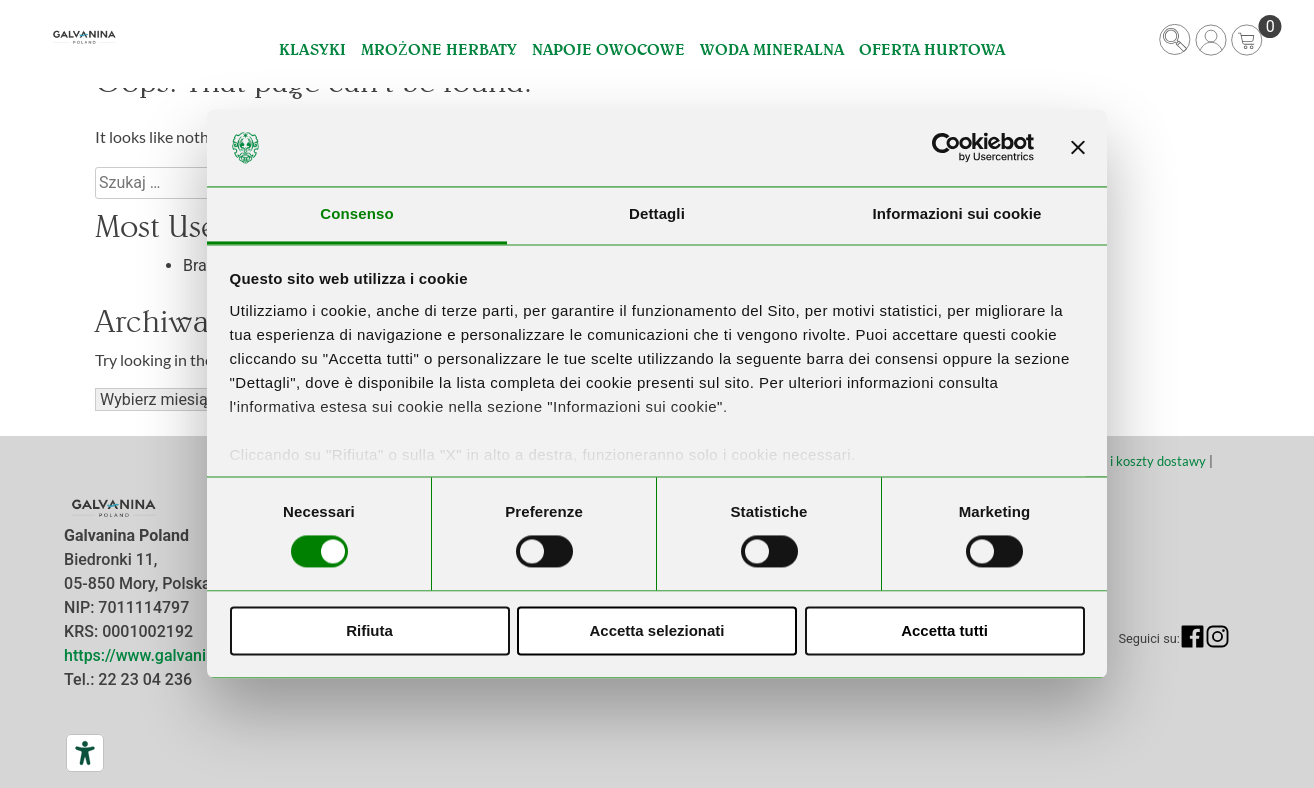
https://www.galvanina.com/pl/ (174, 655)
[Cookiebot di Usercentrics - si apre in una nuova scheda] (946, 148)
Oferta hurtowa (932, 49)
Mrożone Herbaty (439, 49)
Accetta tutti (944, 630)
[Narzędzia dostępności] (85, 753)
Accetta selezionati (656, 630)
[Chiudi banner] (1078, 148)
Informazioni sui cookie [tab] (957, 213)
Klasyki (312, 49)
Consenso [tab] (356, 213)
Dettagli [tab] (657, 213)
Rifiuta (369, 630)
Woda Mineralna (772, 49)
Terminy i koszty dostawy (1133, 461)
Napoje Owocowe (608, 49)
